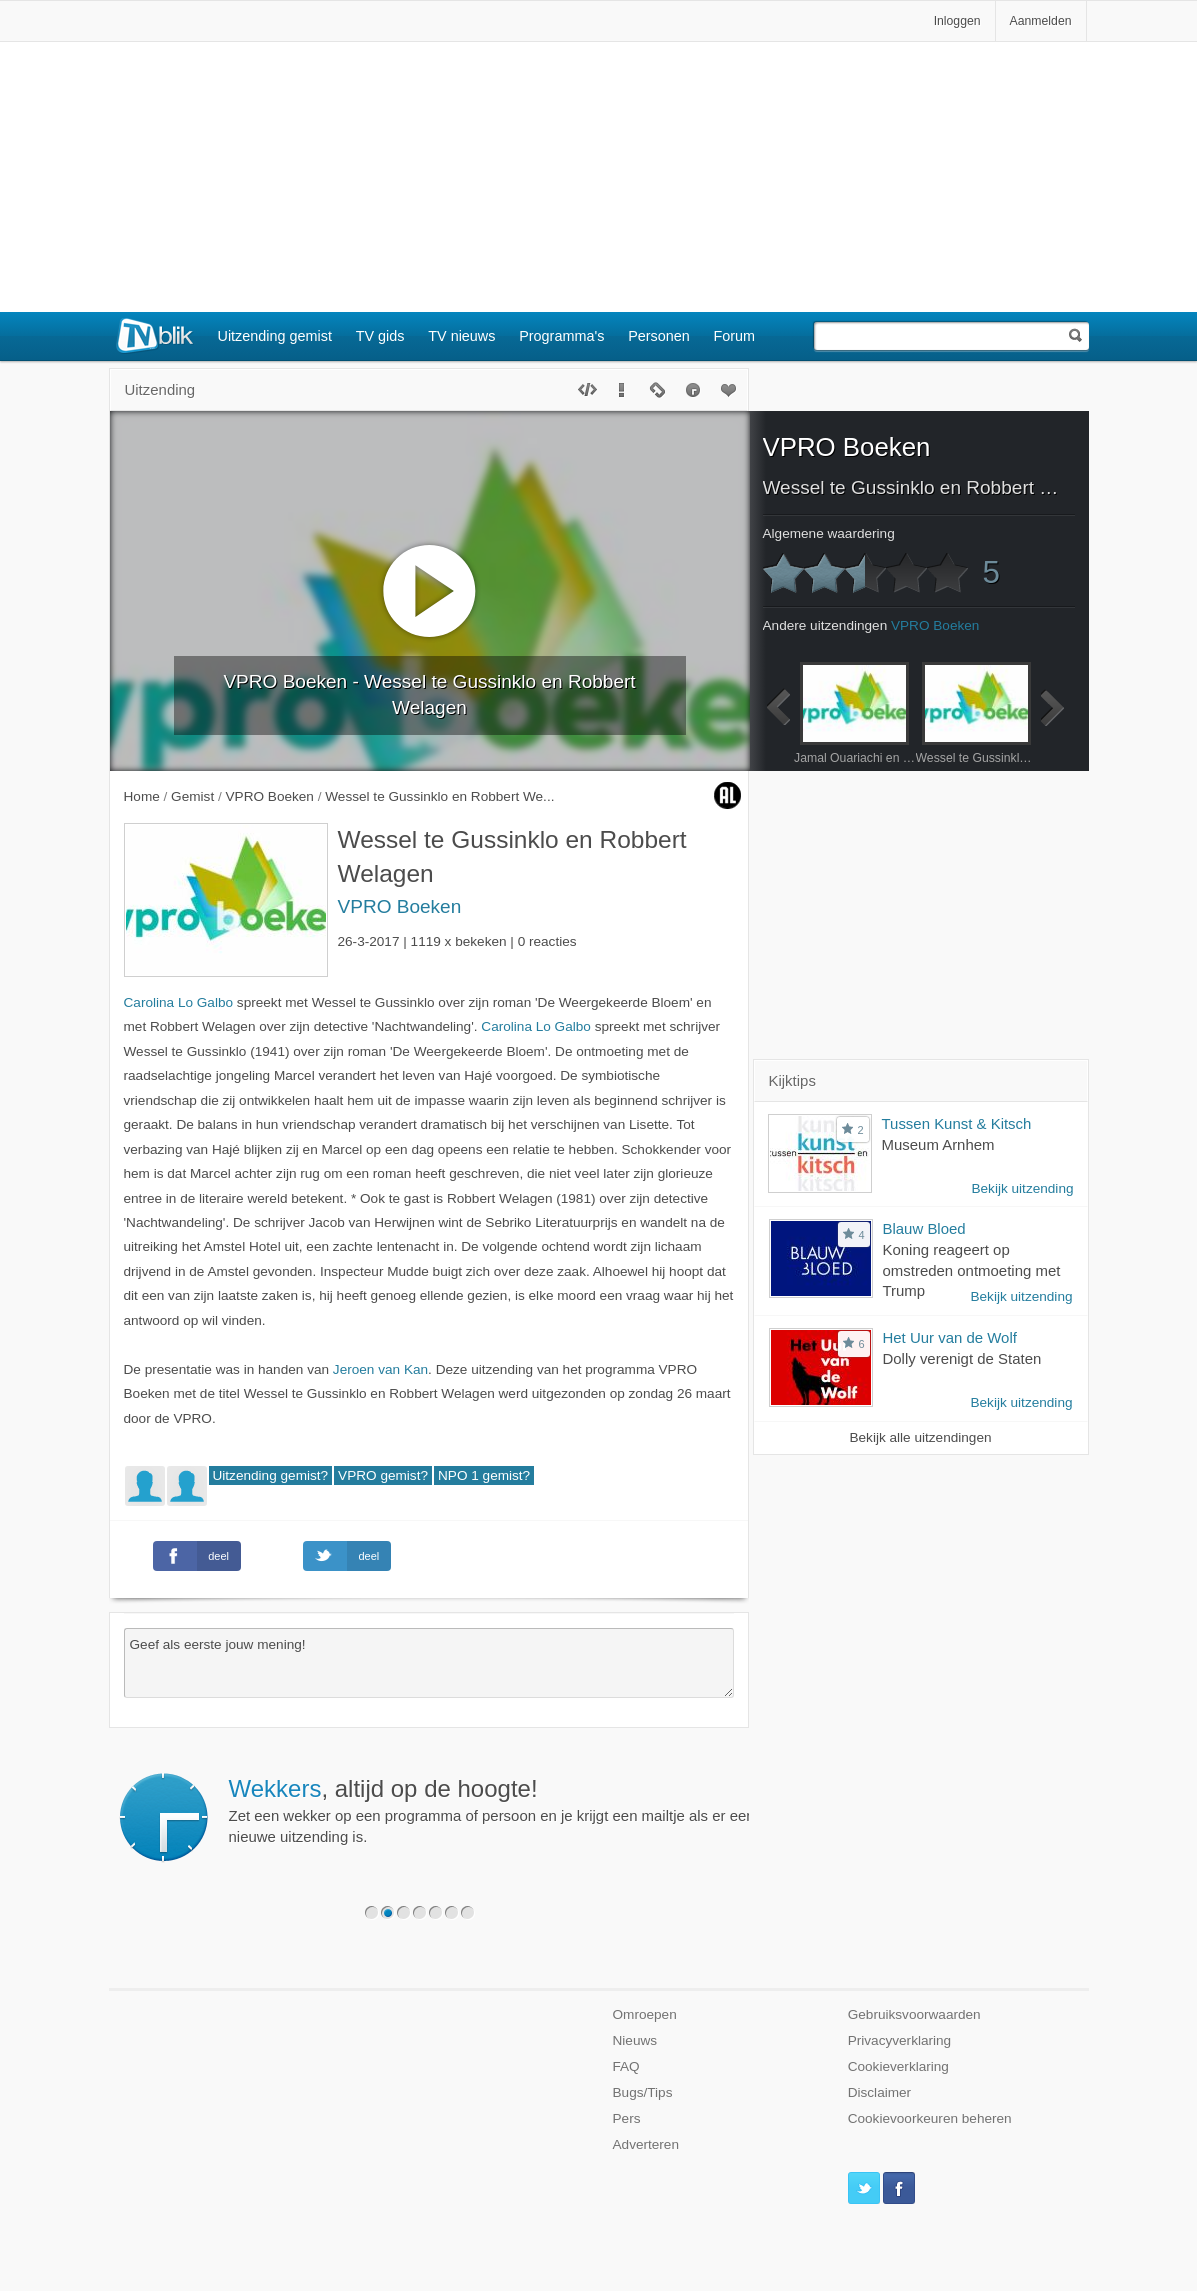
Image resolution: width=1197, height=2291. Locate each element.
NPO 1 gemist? (484, 1475)
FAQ (626, 2066)
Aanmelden (1041, 21)
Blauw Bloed (924, 1228)
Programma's (561, 336)
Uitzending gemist (275, 336)
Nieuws (635, 2040)
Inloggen (957, 21)
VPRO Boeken (400, 906)
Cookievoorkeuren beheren (930, 2118)
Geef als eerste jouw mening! (429, 1663)
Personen (659, 336)
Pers (627, 2118)
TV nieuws (461, 336)
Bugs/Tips (643, 2092)
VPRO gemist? (383, 1475)
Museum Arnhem (938, 1144)
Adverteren (646, 2144)
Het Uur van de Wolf (950, 1337)
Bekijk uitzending (1022, 1188)
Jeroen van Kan (380, 1369)
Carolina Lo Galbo (179, 1002)
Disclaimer (879, 2092)
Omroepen (645, 2014)
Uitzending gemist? (271, 1475)
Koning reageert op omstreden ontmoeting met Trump (972, 1270)
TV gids (380, 336)
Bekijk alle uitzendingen (920, 1437)
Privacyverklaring (900, 2040)
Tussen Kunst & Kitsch (957, 1123)
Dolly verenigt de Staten (962, 1358)
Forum (735, 336)
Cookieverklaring (898, 2066)
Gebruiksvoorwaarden (914, 2014)
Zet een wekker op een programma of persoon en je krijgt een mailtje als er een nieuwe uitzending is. (492, 1810)
